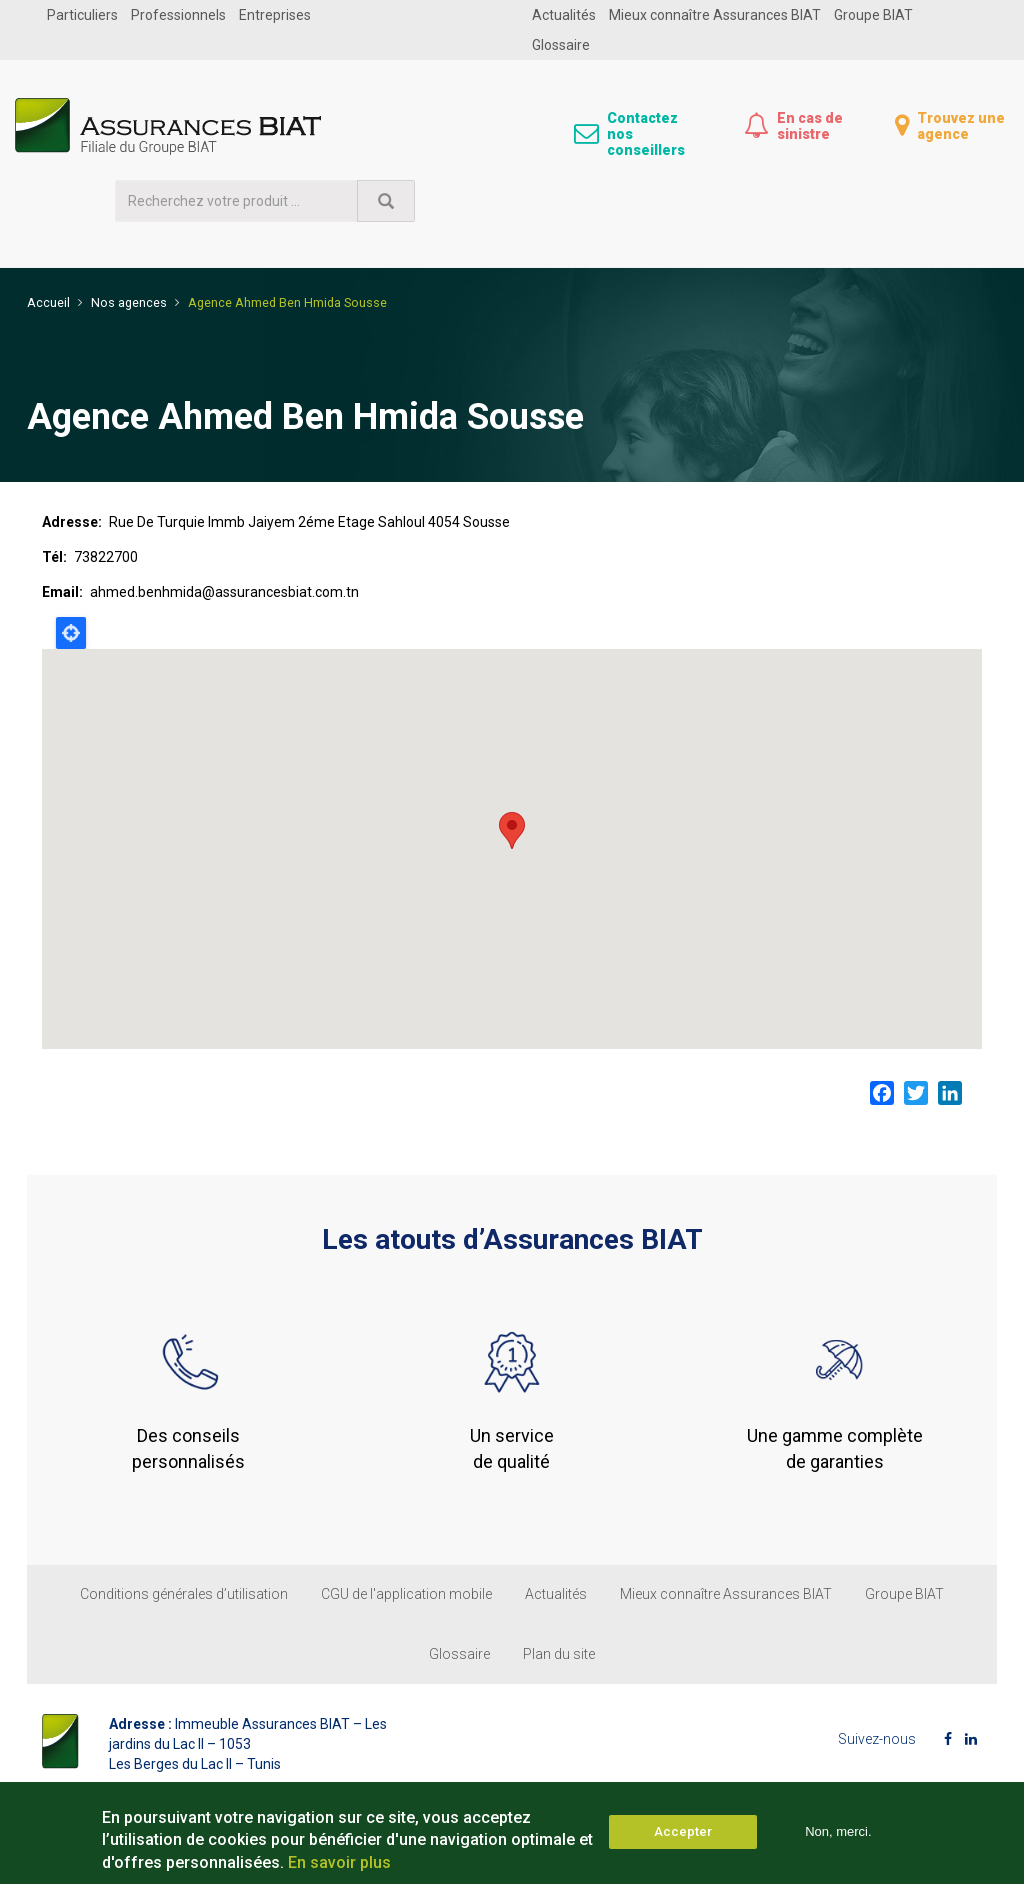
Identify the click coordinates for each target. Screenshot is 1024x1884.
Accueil (48, 296)
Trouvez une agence (961, 126)
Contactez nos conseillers (646, 134)
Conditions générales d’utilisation (184, 1589)
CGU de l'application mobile (406, 1589)
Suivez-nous (877, 1734)
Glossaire (561, 45)
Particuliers (82, 15)
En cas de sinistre (810, 126)
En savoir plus (339, 1862)
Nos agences (129, 296)
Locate (71, 628)
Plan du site (559, 1649)
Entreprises (275, 15)
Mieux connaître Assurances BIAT (715, 15)
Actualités (564, 15)
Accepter (683, 1831)
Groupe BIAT (873, 15)
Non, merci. (838, 1831)
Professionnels (178, 15)
